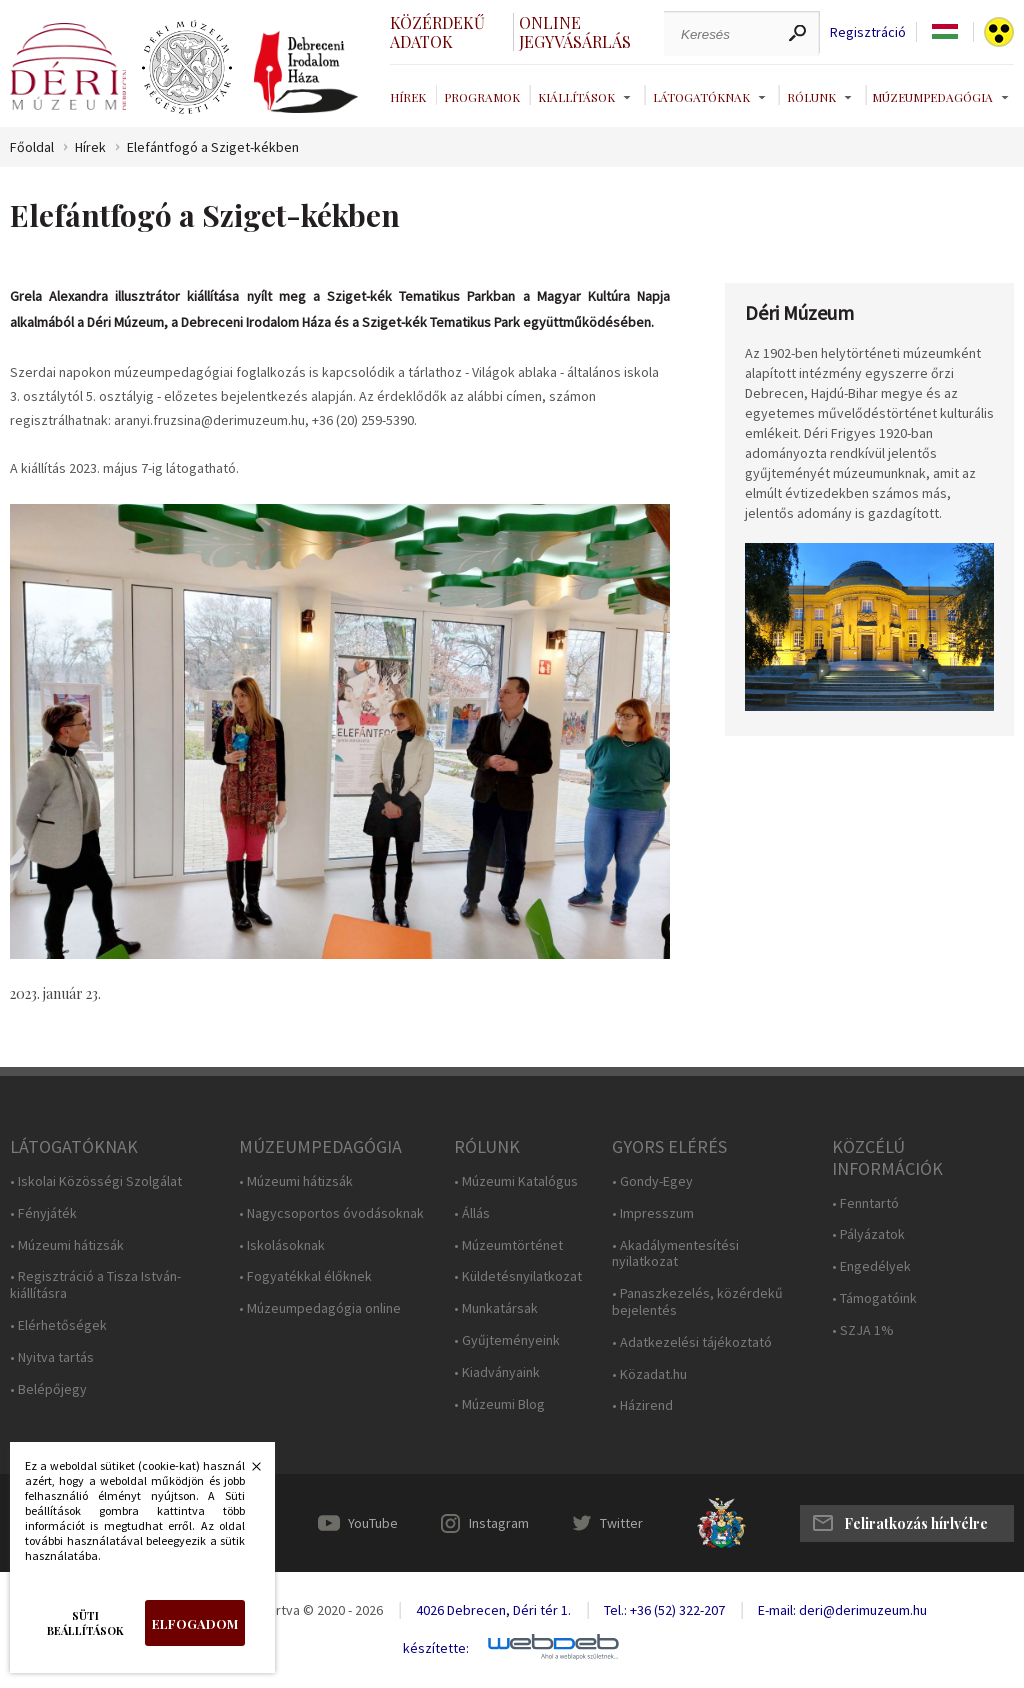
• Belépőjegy (48, 1389)
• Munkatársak (496, 1308)
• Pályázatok (868, 1234)
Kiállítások (576, 97)
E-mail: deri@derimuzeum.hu (842, 1610)
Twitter (621, 1523)
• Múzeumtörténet (508, 1245)
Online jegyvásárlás (575, 32)
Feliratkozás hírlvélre (916, 1523)
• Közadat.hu (649, 1374)
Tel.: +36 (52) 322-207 (664, 1610)
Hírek (408, 97)
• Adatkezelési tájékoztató (692, 1342)
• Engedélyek (871, 1266)
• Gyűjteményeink (507, 1340)
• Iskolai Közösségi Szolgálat (96, 1181)
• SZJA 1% (863, 1330)
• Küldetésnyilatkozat (518, 1276)
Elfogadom (195, 1623)
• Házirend (642, 1405)
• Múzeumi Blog (499, 1404)
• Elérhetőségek (58, 1325)
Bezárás (246, 1472)
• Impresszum (653, 1213)
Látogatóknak (701, 97)
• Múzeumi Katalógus (516, 1181)
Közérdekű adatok (437, 32)
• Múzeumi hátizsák (67, 1245)
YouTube (373, 1523)
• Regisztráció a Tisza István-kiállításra (95, 1285)
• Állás (472, 1213)
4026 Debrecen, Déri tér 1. (493, 1610)
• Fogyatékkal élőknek (305, 1276)
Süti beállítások (85, 1623)
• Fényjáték (43, 1213)
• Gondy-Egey (652, 1181)
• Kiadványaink (497, 1372)
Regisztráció (868, 32)
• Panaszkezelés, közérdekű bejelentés (697, 1302)
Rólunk (811, 97)
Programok (482, 97)
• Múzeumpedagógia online (320, 1308)
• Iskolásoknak (282, 1245)
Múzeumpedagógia (932, 97)
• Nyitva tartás (52, 1357)
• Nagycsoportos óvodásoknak (331, 1213)
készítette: (436, 1648)
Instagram (499, 1523)
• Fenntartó (865, 1203)
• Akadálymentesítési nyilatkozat (675, 1254)
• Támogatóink (874, 1298)
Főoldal (32, 147)
